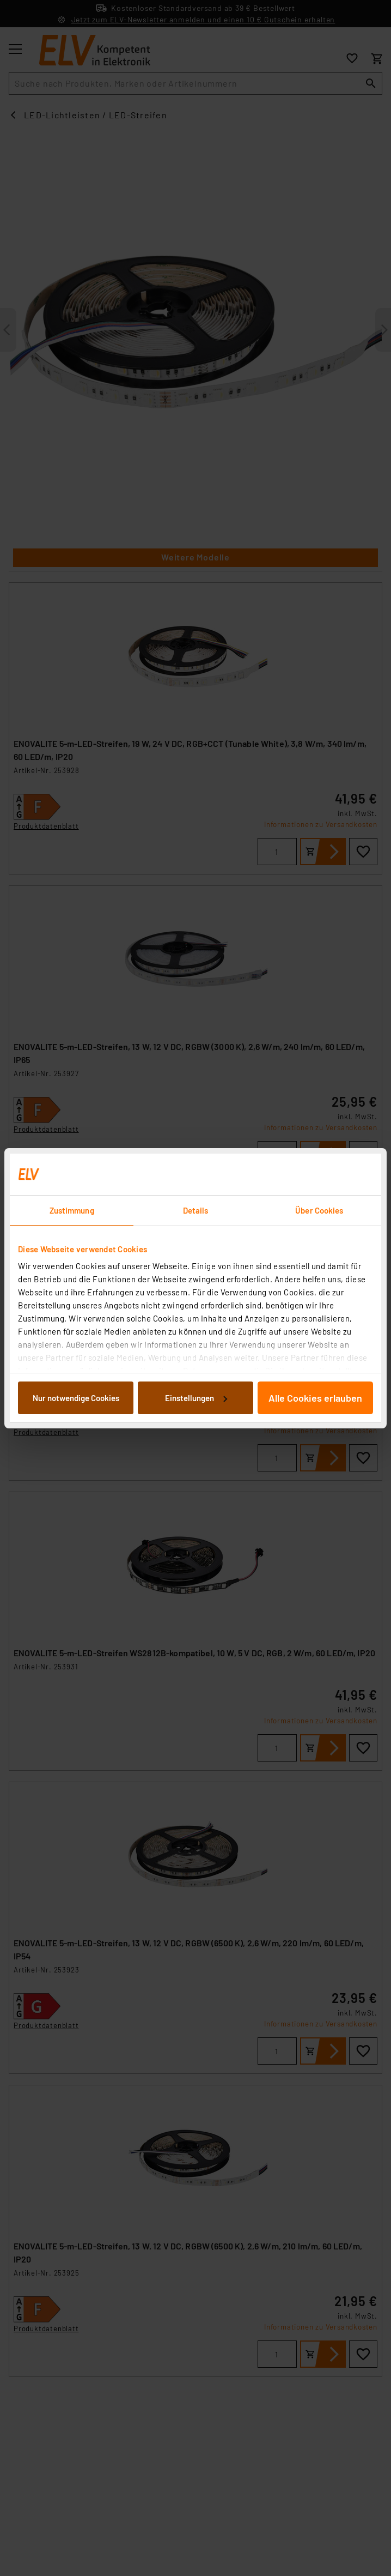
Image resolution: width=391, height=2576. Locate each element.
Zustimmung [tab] (72, 1210)
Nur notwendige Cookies (76, 1398)
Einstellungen (196, 1398)
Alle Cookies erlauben (315, 1398)
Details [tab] (196, 1210)
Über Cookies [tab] (319, 1210)
